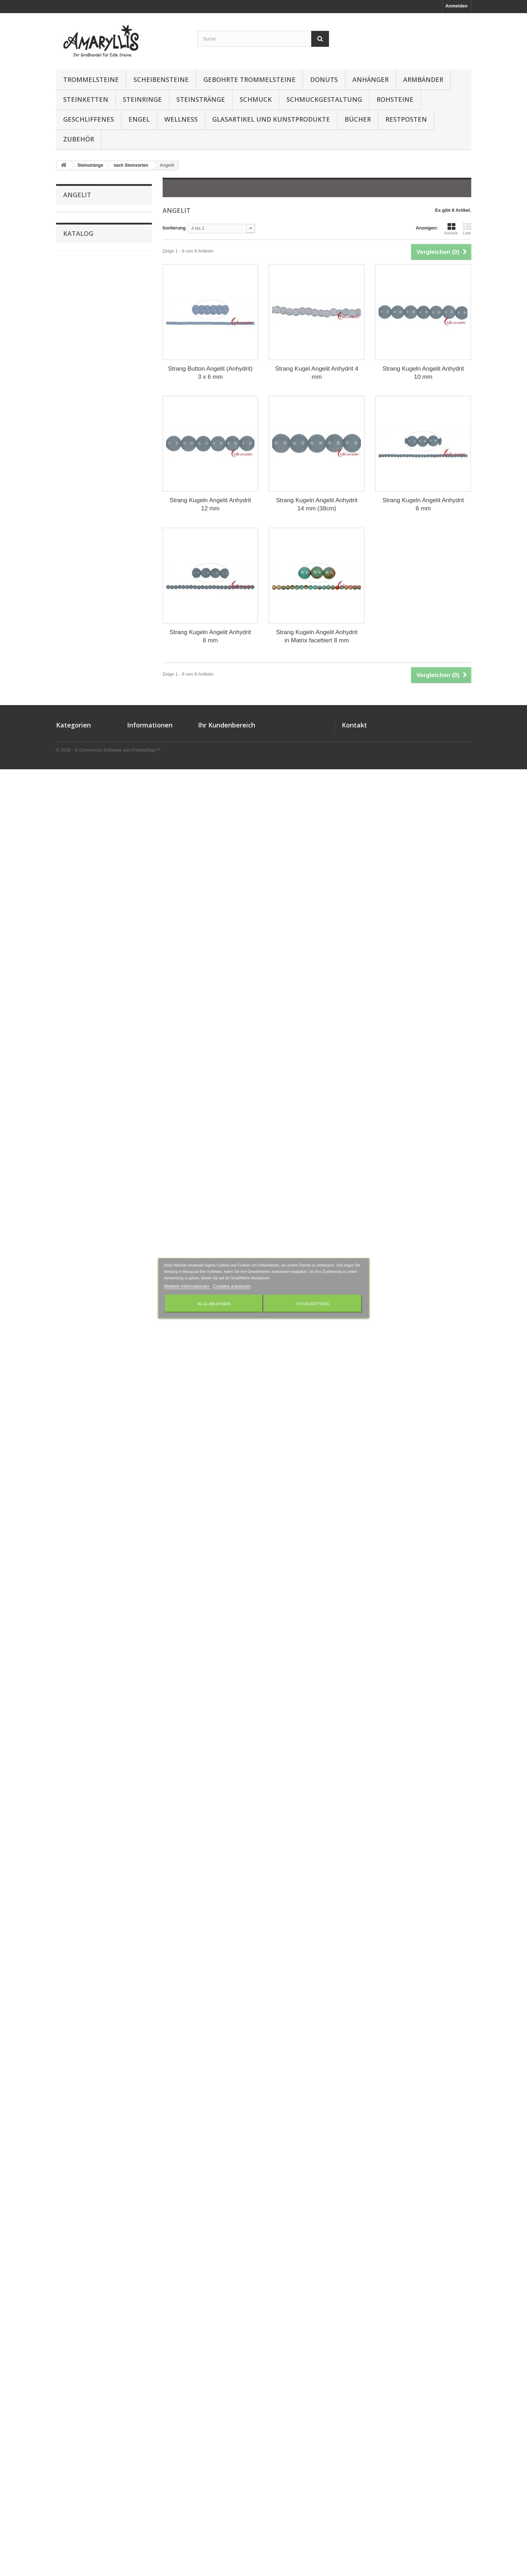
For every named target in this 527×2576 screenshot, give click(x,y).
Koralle (70, 976)
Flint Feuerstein (80, 734)
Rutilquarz (74, 1679)
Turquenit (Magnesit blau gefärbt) (99, 2064)
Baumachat (75, 404)
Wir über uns (141, 2405)
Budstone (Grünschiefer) (90, 481)
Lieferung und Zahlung (152, 2368)
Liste (467, 228)
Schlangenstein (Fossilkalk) (93, 1723)
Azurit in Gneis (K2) (84, 360)
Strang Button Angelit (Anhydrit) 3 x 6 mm (210, 372)
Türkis (70, 1987)
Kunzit (70, 987)
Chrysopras (75, 591)
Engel (139, 119)
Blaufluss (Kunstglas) (86, 448)
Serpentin (73, 1778)
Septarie (72, 1756)
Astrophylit (75, 338)
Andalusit (73, 272)
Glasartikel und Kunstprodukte (271, 119)
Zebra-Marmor (78, 2130)
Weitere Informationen (187, 1286)
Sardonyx (73, 1712)
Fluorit (70, 745)
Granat (70, 822)
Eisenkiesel (75, 701)
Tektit (69, 1921)
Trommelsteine (91, 79)
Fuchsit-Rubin (78, 767)
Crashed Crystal (80, 624)
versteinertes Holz (83, 2108)
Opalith (71, 1393)
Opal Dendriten (79, 1371)
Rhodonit (73, 1591)
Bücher (358, 119)
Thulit (69, 1932)
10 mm (74, 2268)
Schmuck (256, 99)
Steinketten (85, 99)
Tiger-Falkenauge (82, 1954)
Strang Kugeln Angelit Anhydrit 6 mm (423, 504)
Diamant (72, 646)
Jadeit (69, 921)
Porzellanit (74, 1503)
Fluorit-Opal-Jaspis (84, 756)
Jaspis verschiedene (85, 943)
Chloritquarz (76, 547)
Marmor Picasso (80, 1129)
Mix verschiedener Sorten (91, 2163)
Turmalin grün (78, 2020)
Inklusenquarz (78, 910)
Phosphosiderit (80, 1459)
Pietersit (72, 1481)
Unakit (70, 2075)
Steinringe (142, 99)
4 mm (73, 2240)
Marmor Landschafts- (86, 1118)
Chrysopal (74, 580)
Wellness (181, 119)
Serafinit (72, 1767)
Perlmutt (72, 1448)
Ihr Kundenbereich (226, 2347)
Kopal (69, 965)
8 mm (73, 2259)
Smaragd (73, 1822)
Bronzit (71, 470)
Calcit (69, 503)
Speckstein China (82, 1855)
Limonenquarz (78, 1075)
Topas (69, 1976)
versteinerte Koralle (84, 2097)
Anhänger (370, 79)
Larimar (71, 1020)
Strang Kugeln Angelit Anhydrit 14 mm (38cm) (317, 504)
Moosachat (75, 1184)
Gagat (69, 789)
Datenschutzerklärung (151, 2386)
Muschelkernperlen (84, 1239)
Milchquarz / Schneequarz (91, 1140)
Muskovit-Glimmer (83, 1250)
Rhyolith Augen (80, 1602)
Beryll (69, 437)
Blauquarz (74, 459)
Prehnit (71, 1514)
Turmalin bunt (78, 1998)
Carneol (71, 514)
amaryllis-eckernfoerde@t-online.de (405, 2387)
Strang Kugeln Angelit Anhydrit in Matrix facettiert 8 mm (317, 636)
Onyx (69, 1349)
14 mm (74, 2287)
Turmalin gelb (78, 2009)
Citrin (69, 602)
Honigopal (74, 888)
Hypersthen (75, 899)
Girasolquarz (77, 800)
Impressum (139, 2377)
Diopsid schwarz (81, 668)
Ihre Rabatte (211, 2395)
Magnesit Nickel (80, 1096)
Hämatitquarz (77, 866)
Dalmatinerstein (80, 635)
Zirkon (70, 2141)
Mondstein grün (80, 1162)
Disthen (71, 679)
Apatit (69, 294)
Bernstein (73, 426)
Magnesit (73, 1085)
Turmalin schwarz (82, 2042)
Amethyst (73, 239)
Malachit (72, 1107)
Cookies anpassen (232, 1286)
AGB (132, 2395)
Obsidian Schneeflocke (88, 1338)
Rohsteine (395, 99)
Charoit (71, 536)
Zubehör (78, 139)
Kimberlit (73, 954)
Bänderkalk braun (82, 382)
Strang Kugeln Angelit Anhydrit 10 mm (423, 372)
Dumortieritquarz (81, 690)
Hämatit (71, 855)
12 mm (74, 2278)
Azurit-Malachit (79, 371)
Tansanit (72, 1910)
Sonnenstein (76, 1844)
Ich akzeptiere (312, 1303)
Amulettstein (77, 261)
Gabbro (71, 778)
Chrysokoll (75, 569)
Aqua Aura (74, 305)
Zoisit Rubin (76, 2152)
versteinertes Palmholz (88, 2119)
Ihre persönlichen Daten (224, 2386)
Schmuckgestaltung (324, 99)
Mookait (71, 1173)
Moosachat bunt (80, 1195)
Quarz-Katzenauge (83, 1547)
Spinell (70, 1866)
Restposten (406, 119)
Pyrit (68, 1536)
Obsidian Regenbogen (87, 1327)
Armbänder (423, 79)
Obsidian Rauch (80, 1316)
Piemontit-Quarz (80, 1470)
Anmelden (456, 6)
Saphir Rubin (77, 1701)
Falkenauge (75, 723)
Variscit (71, 2086)
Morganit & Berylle (83, 1228)
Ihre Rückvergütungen (222, 2368)
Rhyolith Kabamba (83, 1613)
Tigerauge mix (78, 1965)
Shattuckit (74, 1800)
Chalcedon (74, 525)
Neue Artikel (140, 2358)
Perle (68, 1437)
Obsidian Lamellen (83, 1283)
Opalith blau (76, 1404)
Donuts (324, 79)
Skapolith (73, 1811)
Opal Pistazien (78, 1382)
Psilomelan (75, 1525)
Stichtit (70, 1877)
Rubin (69, 1646)
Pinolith (71, 1492)
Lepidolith (74, 1064)
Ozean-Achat (77, 1415)
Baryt (69, 393)
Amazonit (73, 228)
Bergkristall (75, 415)
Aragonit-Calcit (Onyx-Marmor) (96, 327)
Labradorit (74, 998)
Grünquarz (74, 844)
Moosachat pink (80, 1206)
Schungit (73, 1734)
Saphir (70, 1690)
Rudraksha (75, 1668)
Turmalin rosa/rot (81, 2031)
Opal (68, 1360)
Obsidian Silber (80, 1305)
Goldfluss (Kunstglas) (87, 811)
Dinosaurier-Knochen (86, 657)
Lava (68, 1042)
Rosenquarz (76, 1635)
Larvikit (71, 1031)
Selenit (70, 1745)
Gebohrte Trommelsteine (249, 79)
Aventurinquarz (80, 349)
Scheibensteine (161, 79)
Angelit (70, 283)
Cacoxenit (74, 492)
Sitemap (136, 2414)
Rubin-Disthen (78, 1657)
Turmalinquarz (78, 2053)
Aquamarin (75, 316)
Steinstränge (200, 99)
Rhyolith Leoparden (84, 1624)
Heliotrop (73, 877)
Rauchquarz (76, 1558)
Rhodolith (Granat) (83, 1580)
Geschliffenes (88, 119)
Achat (69, 217)
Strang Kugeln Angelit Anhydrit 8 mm (210, 636)
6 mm (73, 2249)
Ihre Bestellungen (217, 2358)
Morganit (72, 1217)
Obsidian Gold (78, 1272)
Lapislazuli (74, 1009)
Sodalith (72, 1833)
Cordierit (72, 613)
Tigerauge (74, 1943)
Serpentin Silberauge (86, 1789)
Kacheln (451, 228)
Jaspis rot (73, 932)
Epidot (70, 712)
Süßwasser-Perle (81, 1899)
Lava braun (75, 1053)
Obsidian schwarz (82, 1294)
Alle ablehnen (214, 1303)
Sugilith (71, 1888)
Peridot (71, 1426)
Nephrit (71, 1261)
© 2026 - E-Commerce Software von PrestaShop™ (108, 2556)
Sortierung (174, 228)
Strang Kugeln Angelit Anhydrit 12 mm (210, 504)
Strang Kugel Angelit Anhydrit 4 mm (316, 372)
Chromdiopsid (78, 558)
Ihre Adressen (213, 2377)
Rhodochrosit (78, 1569)
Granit (69, 833)
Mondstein (74, 1151)
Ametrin (71, 250)
